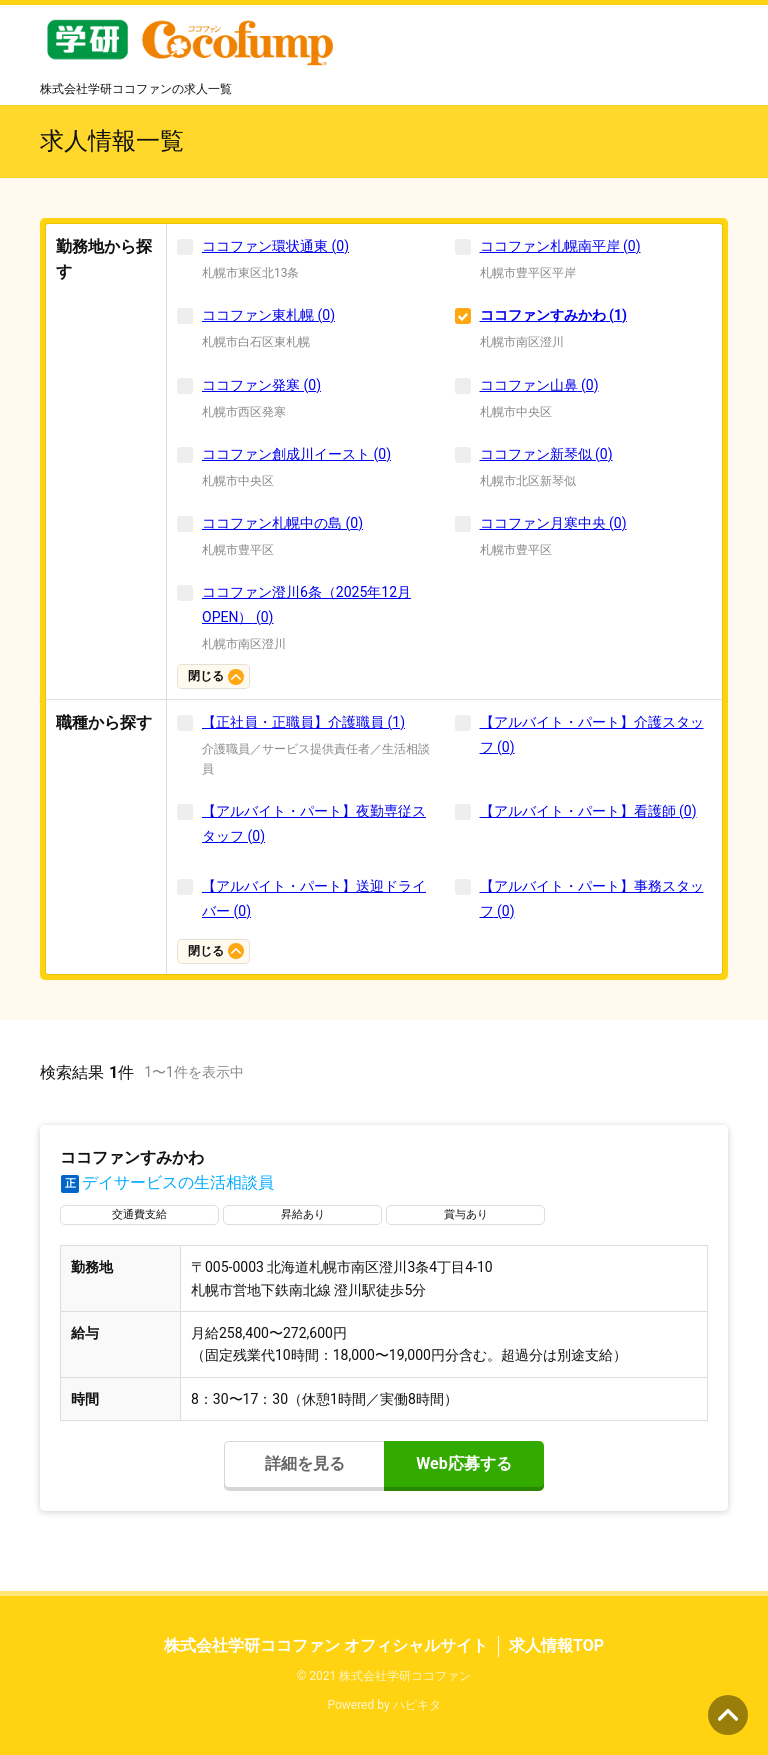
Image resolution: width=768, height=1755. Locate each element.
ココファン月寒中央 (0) (553, 523)
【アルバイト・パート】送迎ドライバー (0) (314, 898)
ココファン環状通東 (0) (275, 246)
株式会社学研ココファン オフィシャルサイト (326, 1645)
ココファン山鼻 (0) (539, 385)
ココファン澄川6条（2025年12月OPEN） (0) (306, 604)
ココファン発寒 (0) (261, 385)
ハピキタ (417, 1705)
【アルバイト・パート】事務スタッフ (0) (592, 898)
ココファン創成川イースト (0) (296, 454)
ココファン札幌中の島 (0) (282, 523)
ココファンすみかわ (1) (553, 315)
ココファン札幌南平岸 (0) (560, 246)
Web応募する (463, 1463)
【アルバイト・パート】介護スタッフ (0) (592, 734)
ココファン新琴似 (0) (546, 454)
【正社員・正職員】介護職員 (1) (303, 722)
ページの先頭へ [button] (728, 1715)
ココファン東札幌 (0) (268, 315)
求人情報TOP (556, 1645)
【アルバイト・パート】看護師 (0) (588, 811)
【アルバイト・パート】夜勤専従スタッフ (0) (314, 823)
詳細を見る (305, 1463)
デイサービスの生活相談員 (167, 1182)
